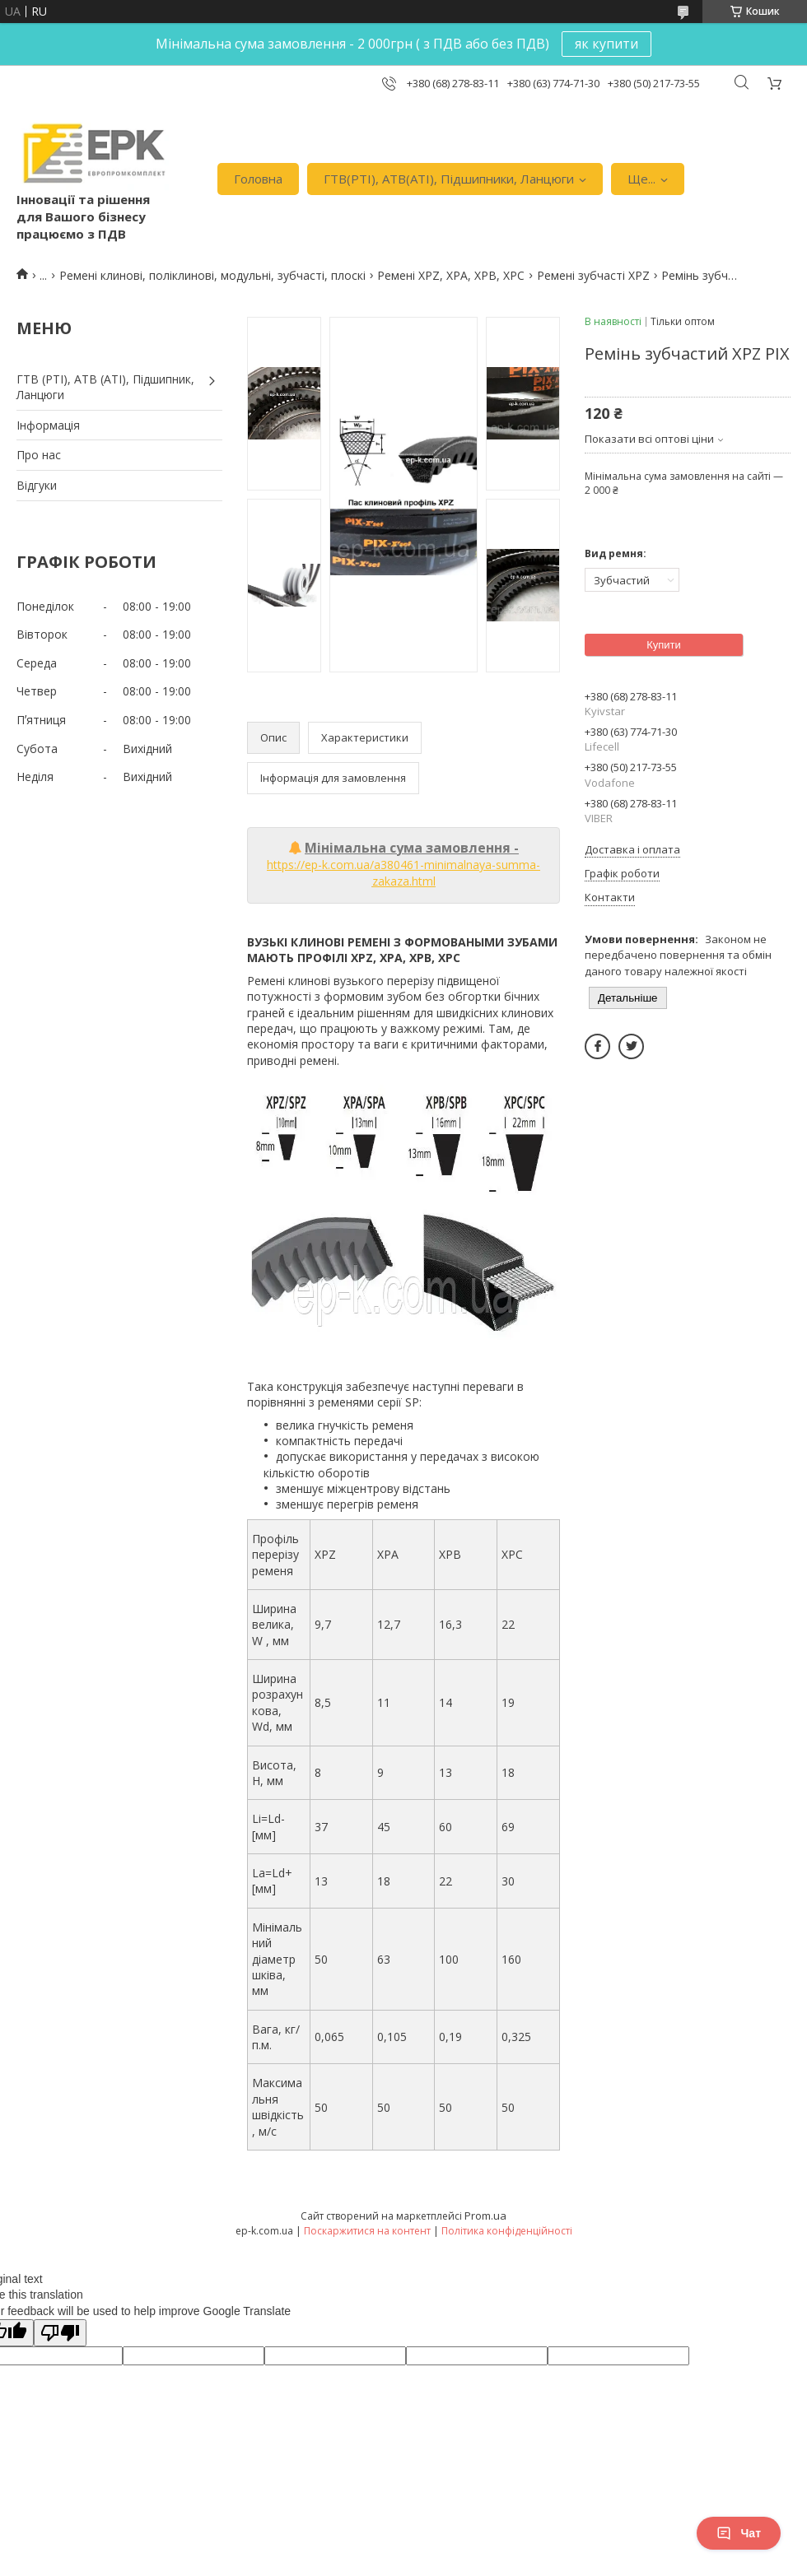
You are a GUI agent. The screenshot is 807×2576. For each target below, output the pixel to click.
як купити (606, 44)
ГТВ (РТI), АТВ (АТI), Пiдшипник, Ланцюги (105, 387)
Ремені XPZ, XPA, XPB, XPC (451, 275)
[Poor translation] (60, 2332)
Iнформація (48, 425)
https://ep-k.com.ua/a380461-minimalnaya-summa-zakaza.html (403, 873)
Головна (258, 178)
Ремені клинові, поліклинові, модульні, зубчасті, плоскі (212, 275)
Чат (738, 2533)
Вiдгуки (36, 485)
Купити (663, 645)
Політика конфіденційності (506, 2231)
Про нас (38, 455)
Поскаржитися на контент (367, 2231)
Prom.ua (485, 2215)
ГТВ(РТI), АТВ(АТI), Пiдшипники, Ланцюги (449, 178)
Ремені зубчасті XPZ (593, 275)
